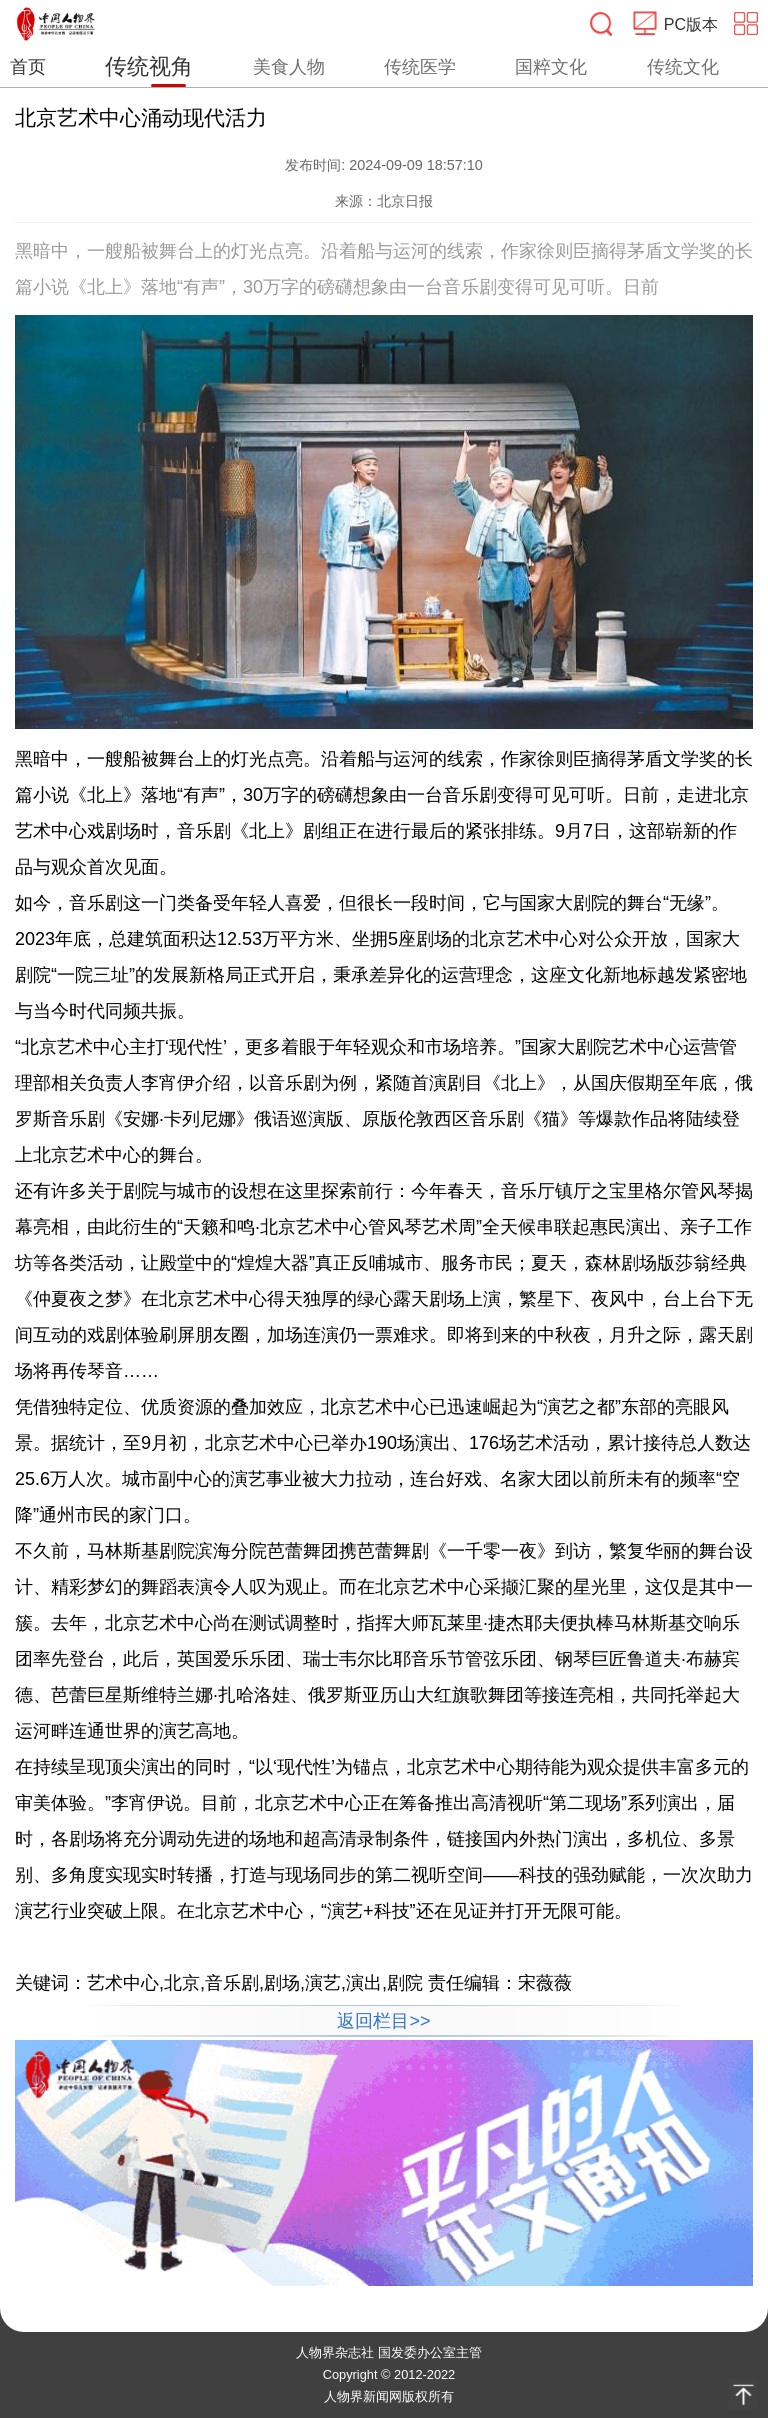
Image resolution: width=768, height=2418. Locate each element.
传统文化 (683, 67)
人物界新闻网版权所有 (389, 2396)
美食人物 (289, 67)
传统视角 (149, 66)
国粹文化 (551, 67)
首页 (28, 67)
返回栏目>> (383, 2021)
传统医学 (420, 67)
